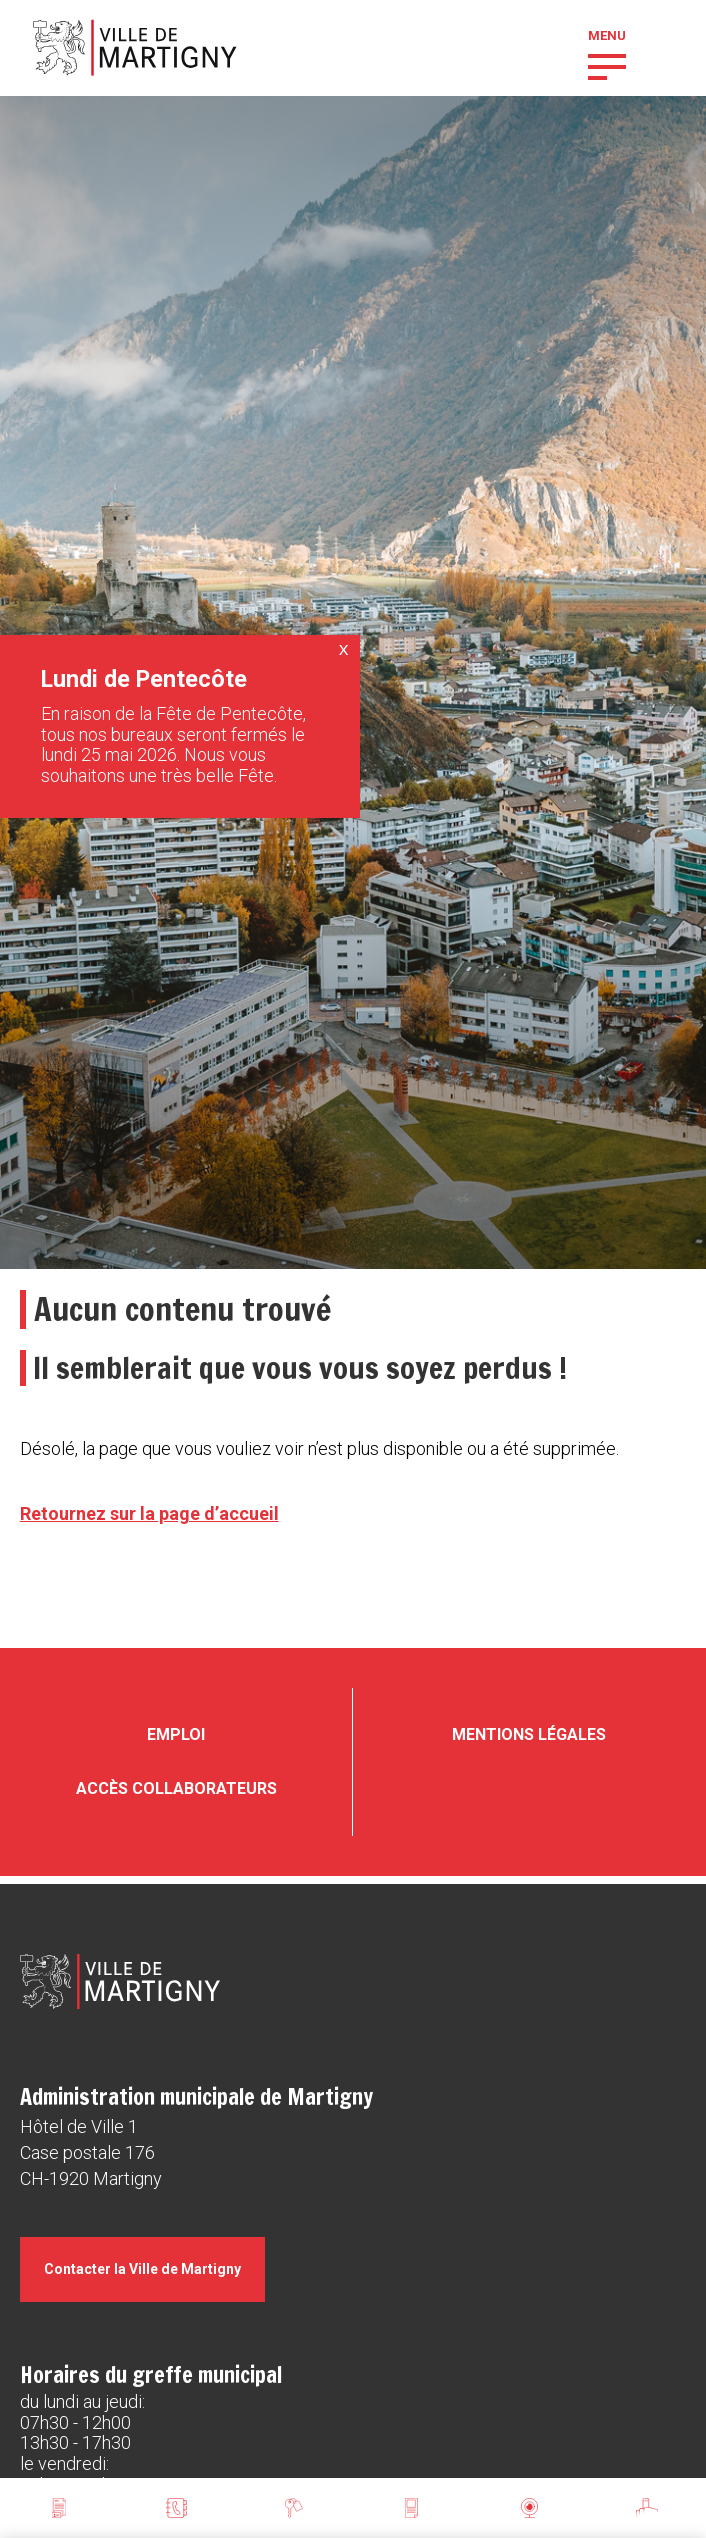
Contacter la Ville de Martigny (142, 2269)
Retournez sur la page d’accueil (149, 1513)
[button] (607, 65)
